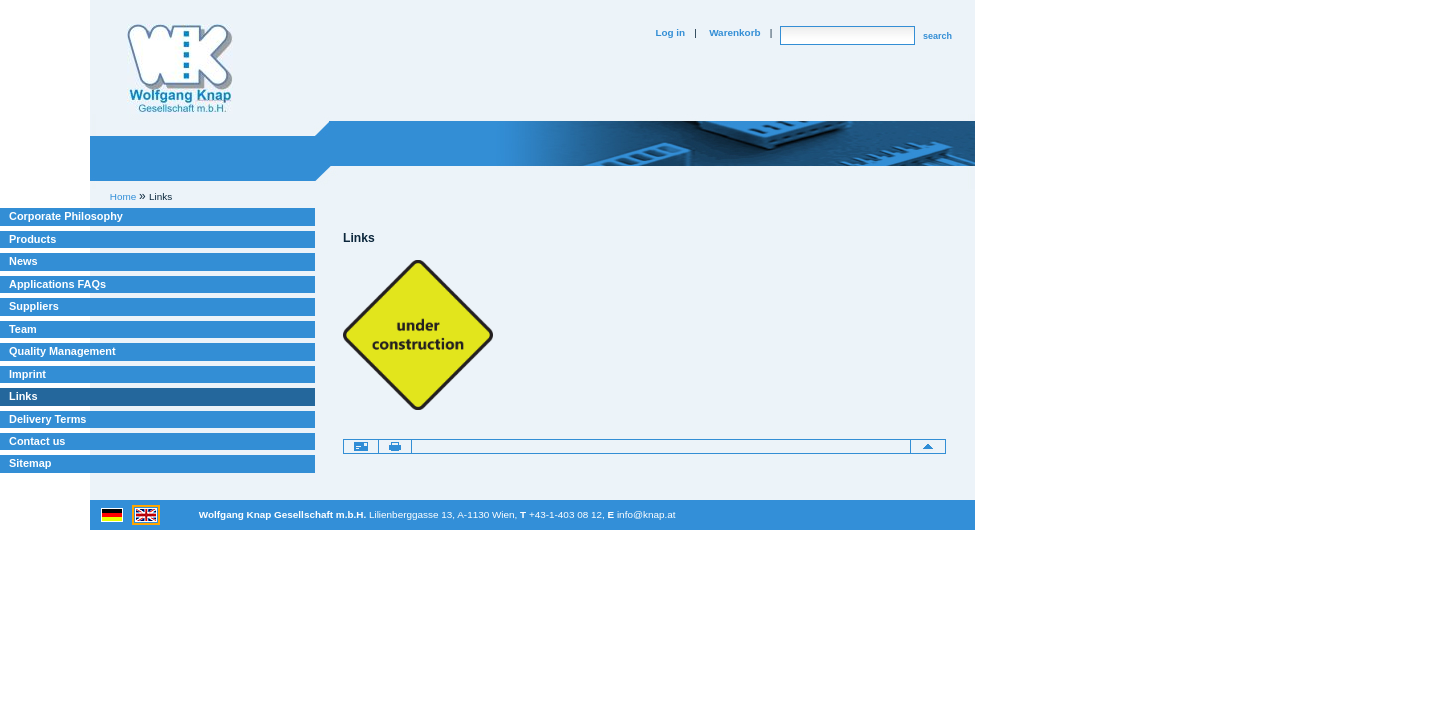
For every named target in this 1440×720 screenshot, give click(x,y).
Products (32, 239)
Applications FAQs (57, 284)
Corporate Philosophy (66, 216)
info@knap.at (646, 514)
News (23, 261)
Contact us (37, 441)
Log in (670, 32)
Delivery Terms (47, 419)
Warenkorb (734, 32)
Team (23, 329)
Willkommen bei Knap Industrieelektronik (180, 69)
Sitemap (30, 463)
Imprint (27, 374)
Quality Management (62, 351)
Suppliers (34, 306)
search (937, 36)
